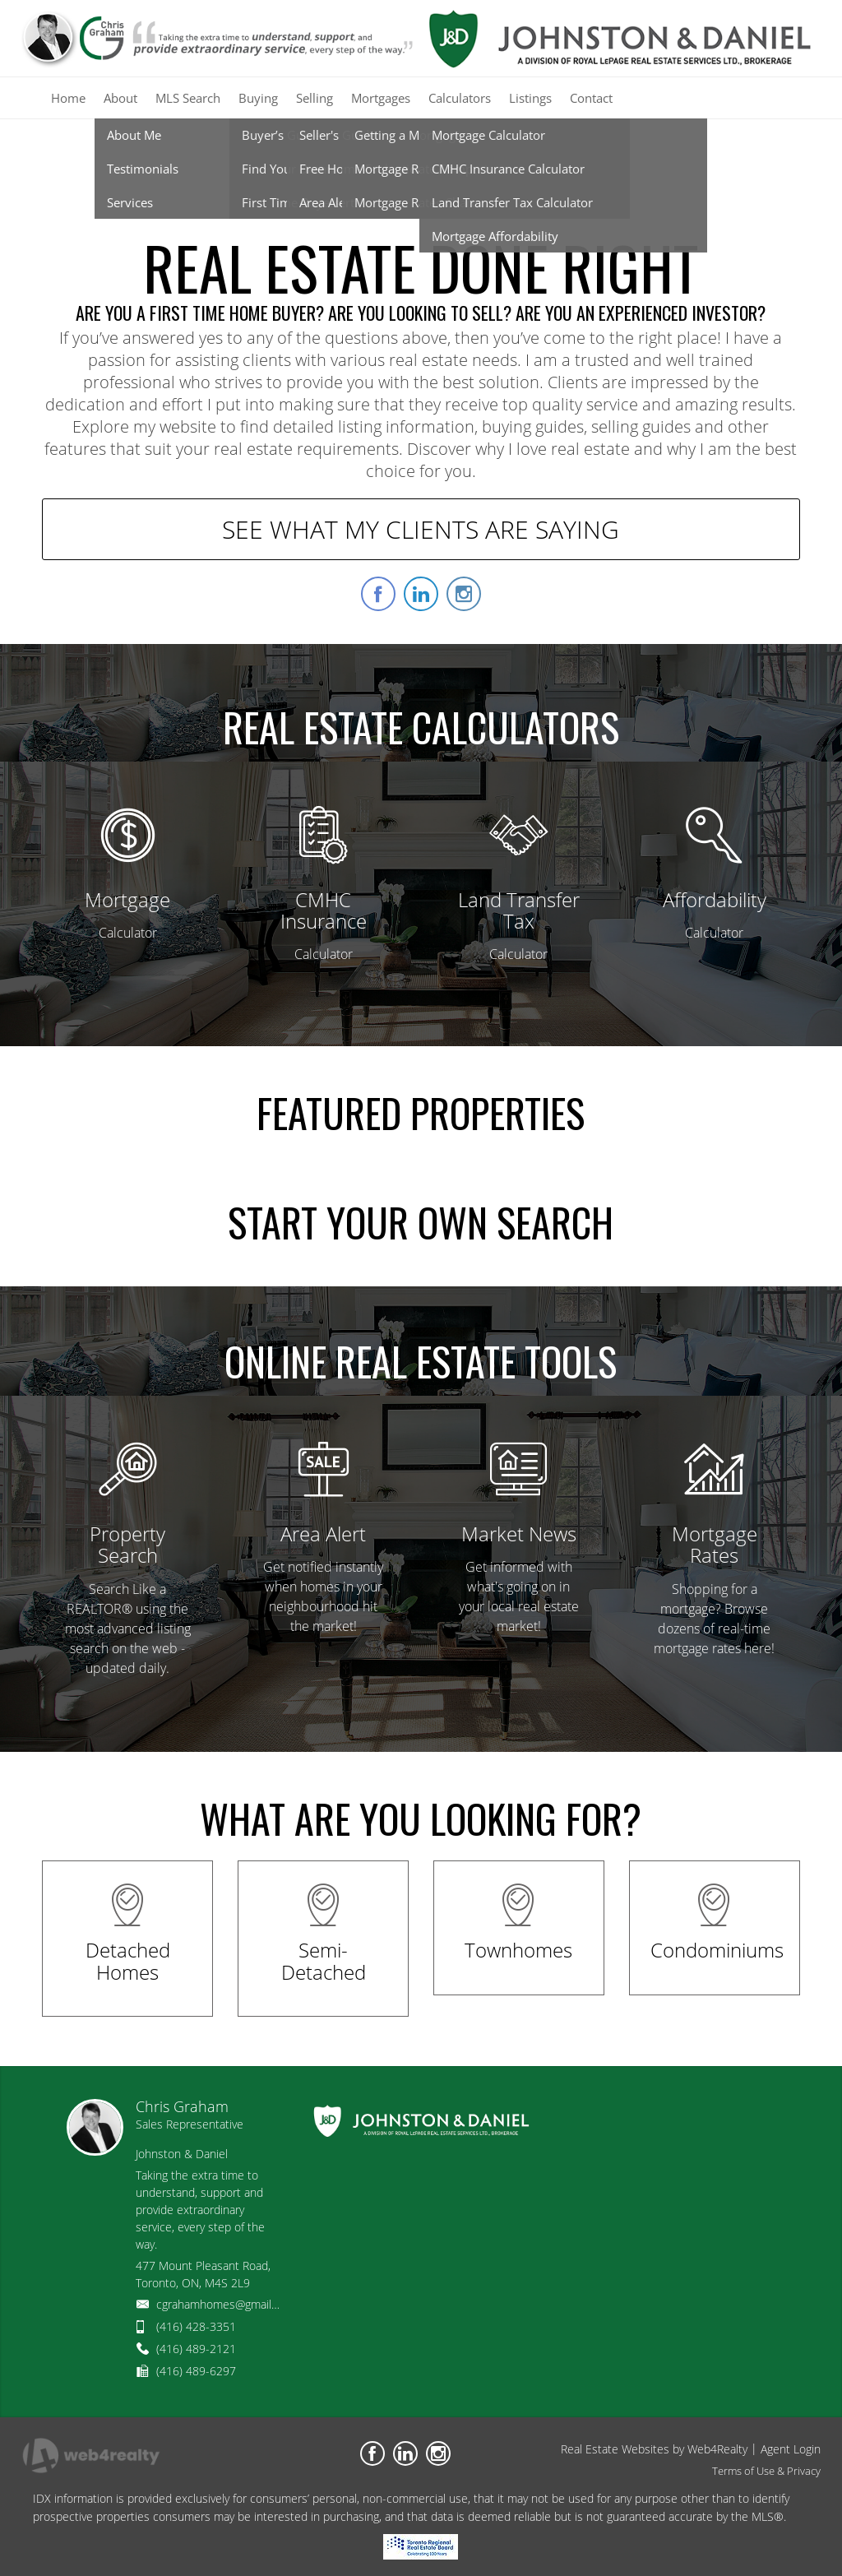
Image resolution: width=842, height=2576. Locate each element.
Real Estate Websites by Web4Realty (654, 2449)
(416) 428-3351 (196, 2326)
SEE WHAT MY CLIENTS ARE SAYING (420, 529)
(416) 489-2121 (196, 2348)
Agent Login (791, 2449)
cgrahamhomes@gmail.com (226, 2304)
